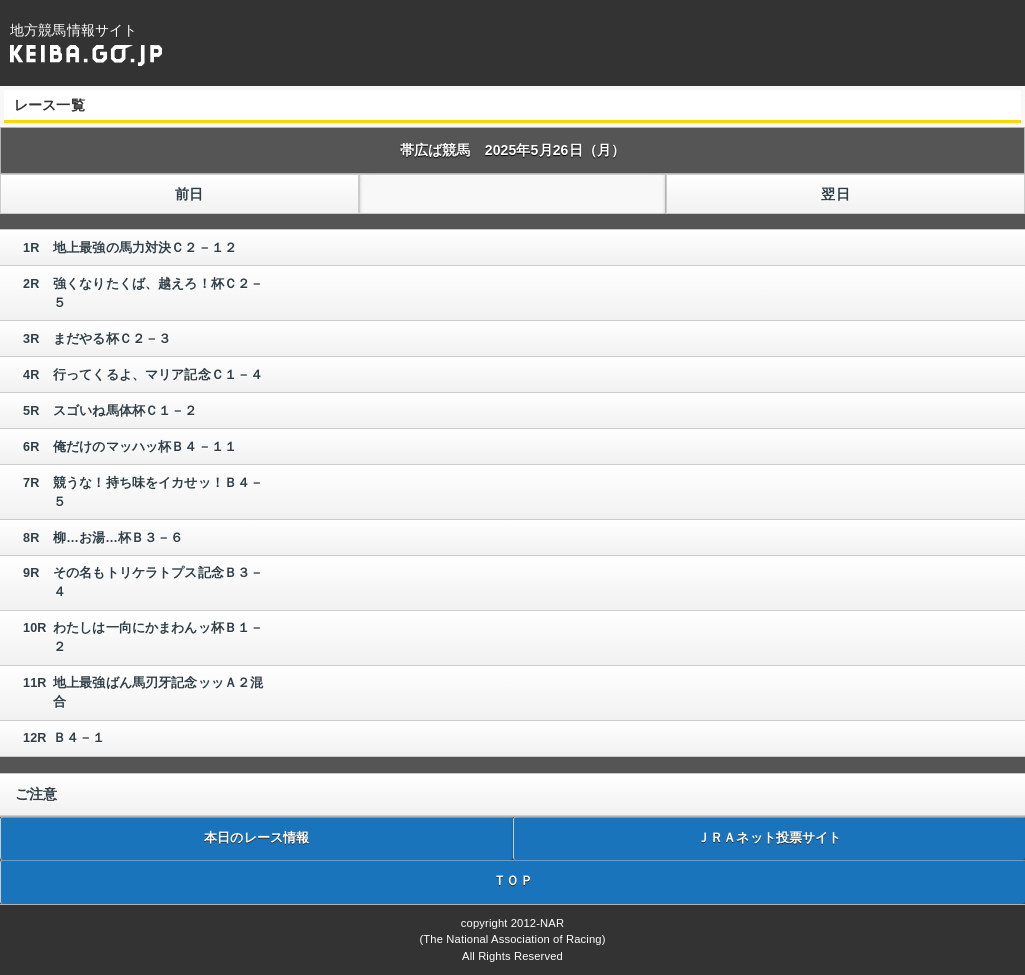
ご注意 (36, 794)
